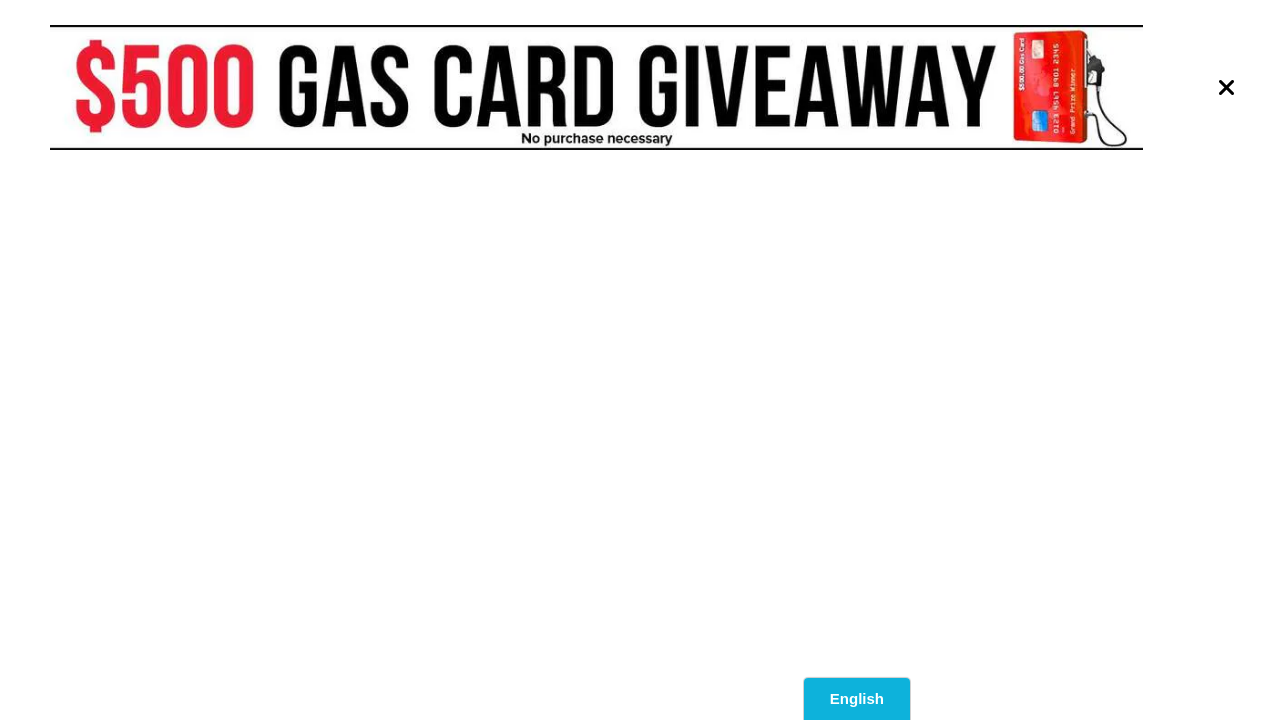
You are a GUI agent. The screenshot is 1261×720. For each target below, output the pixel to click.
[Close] (1227, 88)
